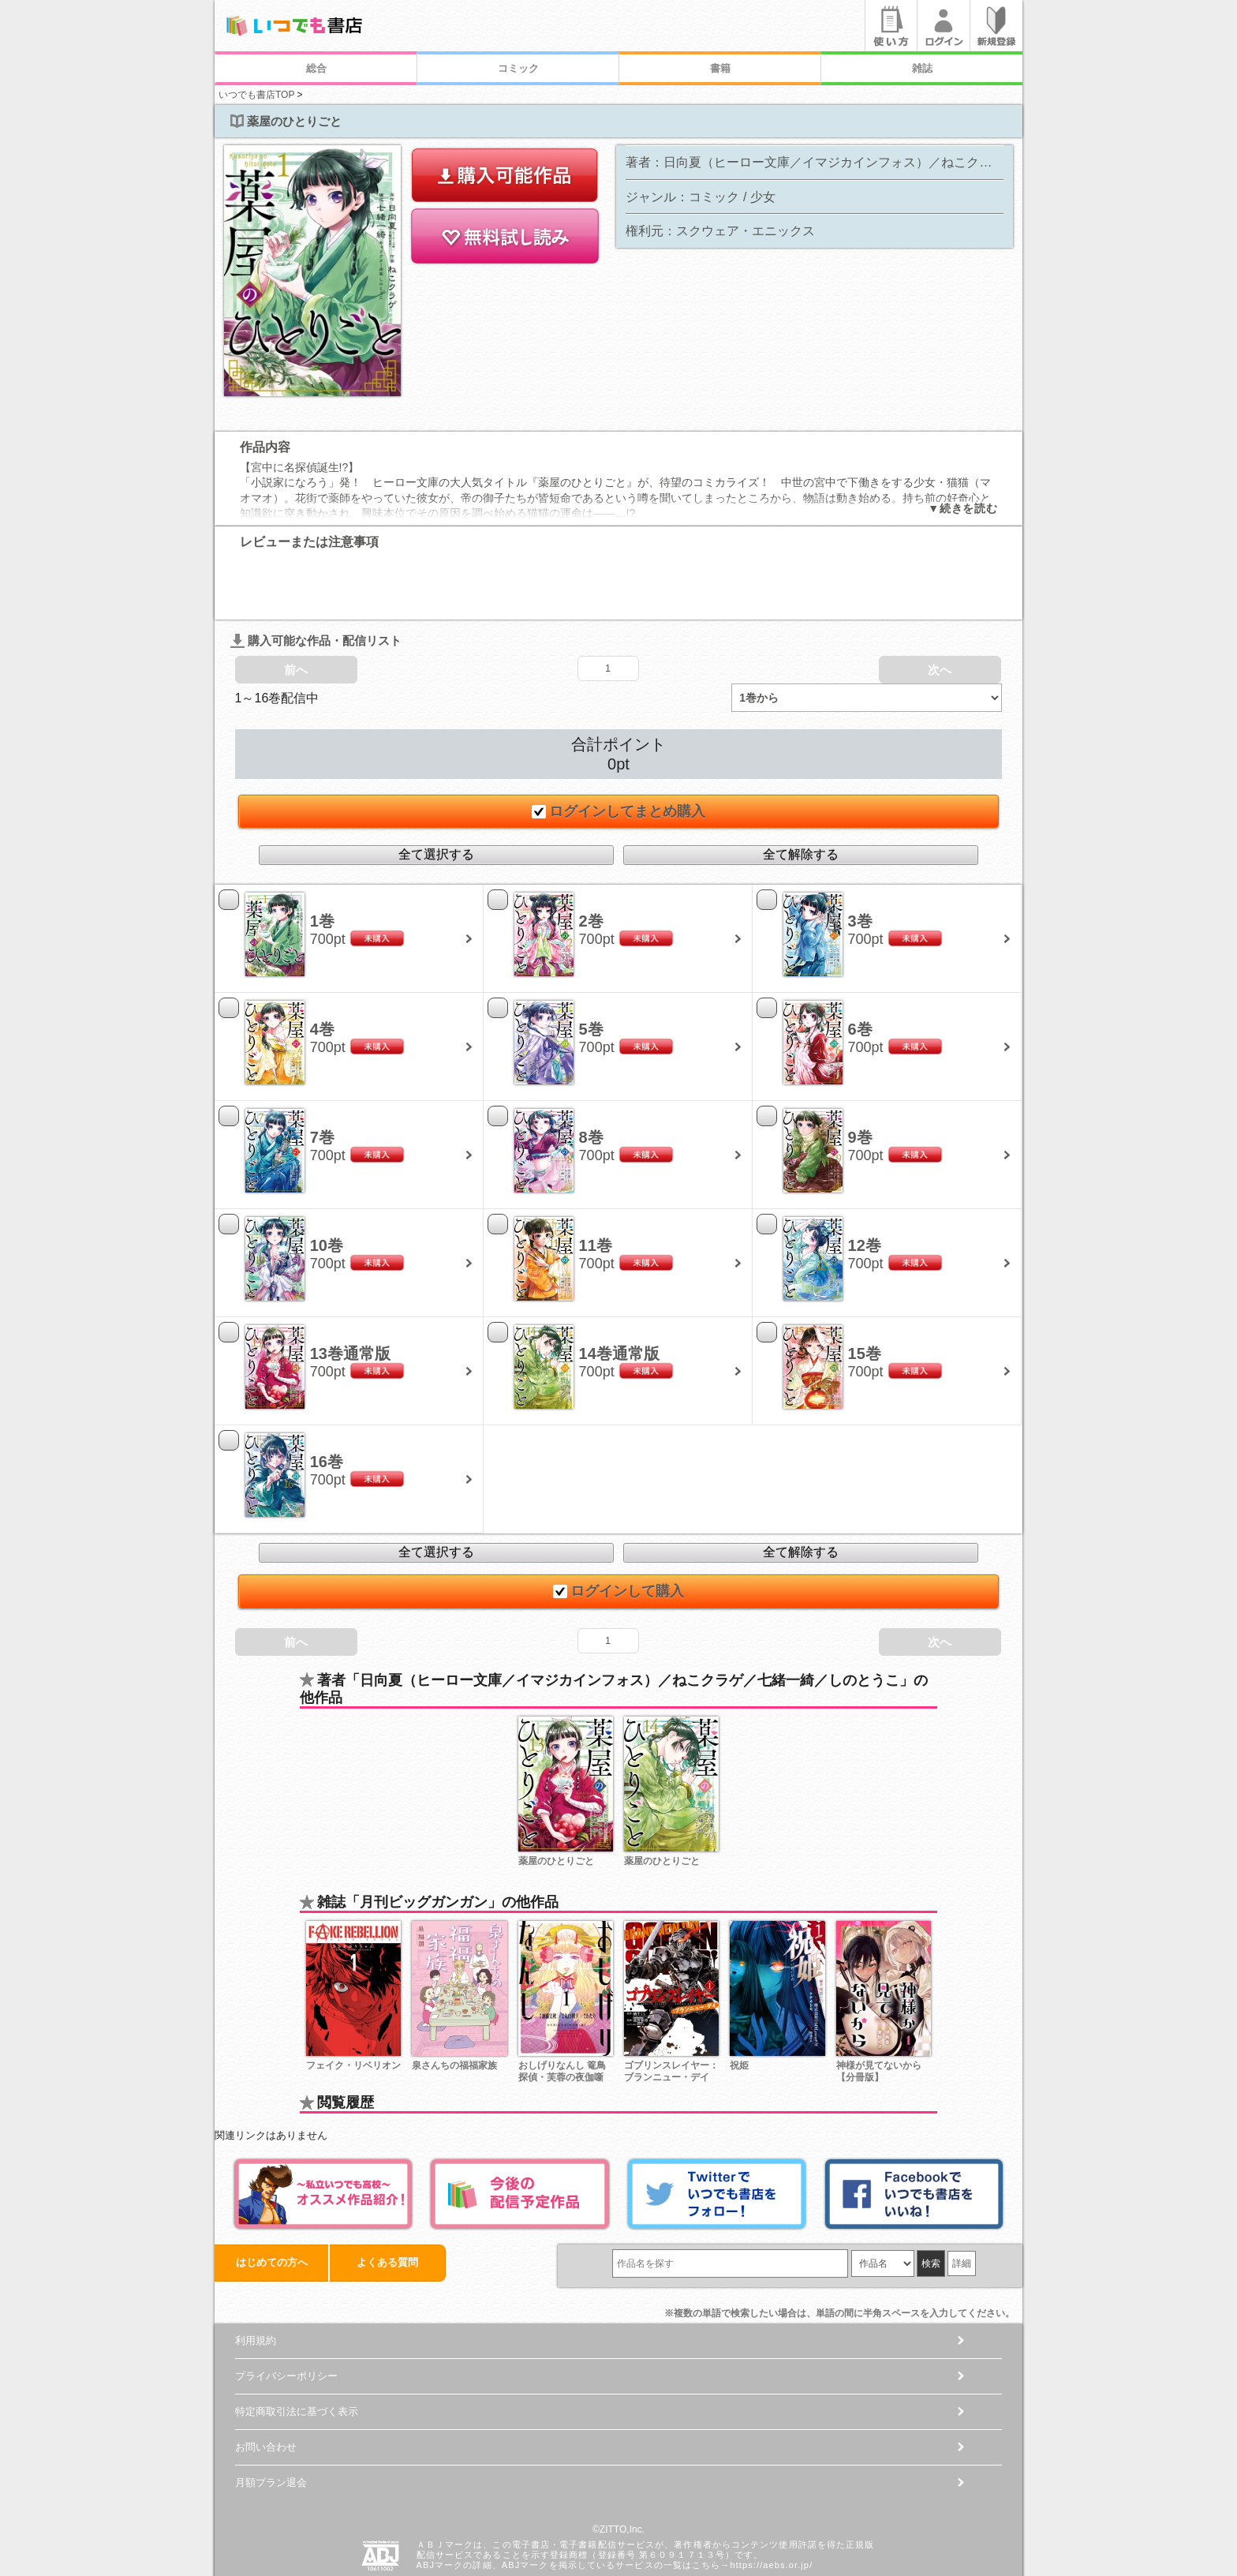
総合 (316, 68)
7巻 (322, 1079)
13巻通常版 (350, 1295)
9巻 (860, 1079)
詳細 (961, 2205)
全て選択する (436, 796)
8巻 (591, 1079)
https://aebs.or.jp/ (771, 2506)
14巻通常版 (619, 1295)
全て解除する (801, 796)
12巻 (864, 1187)
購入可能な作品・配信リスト (316, 582)
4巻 (322, 970)
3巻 (860, 862)
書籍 (720, 68)
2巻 (591, 862)
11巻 (595, 1187)
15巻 (864, 1295)
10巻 (326, 1187)
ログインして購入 (618, 1533)
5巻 (591, 970)
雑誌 (922, 68)
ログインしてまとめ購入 (618, 753)
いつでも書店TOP (256, 94)
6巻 (860, 970)
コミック (518, 68)
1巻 (322, 862)
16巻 (326, 1403)
